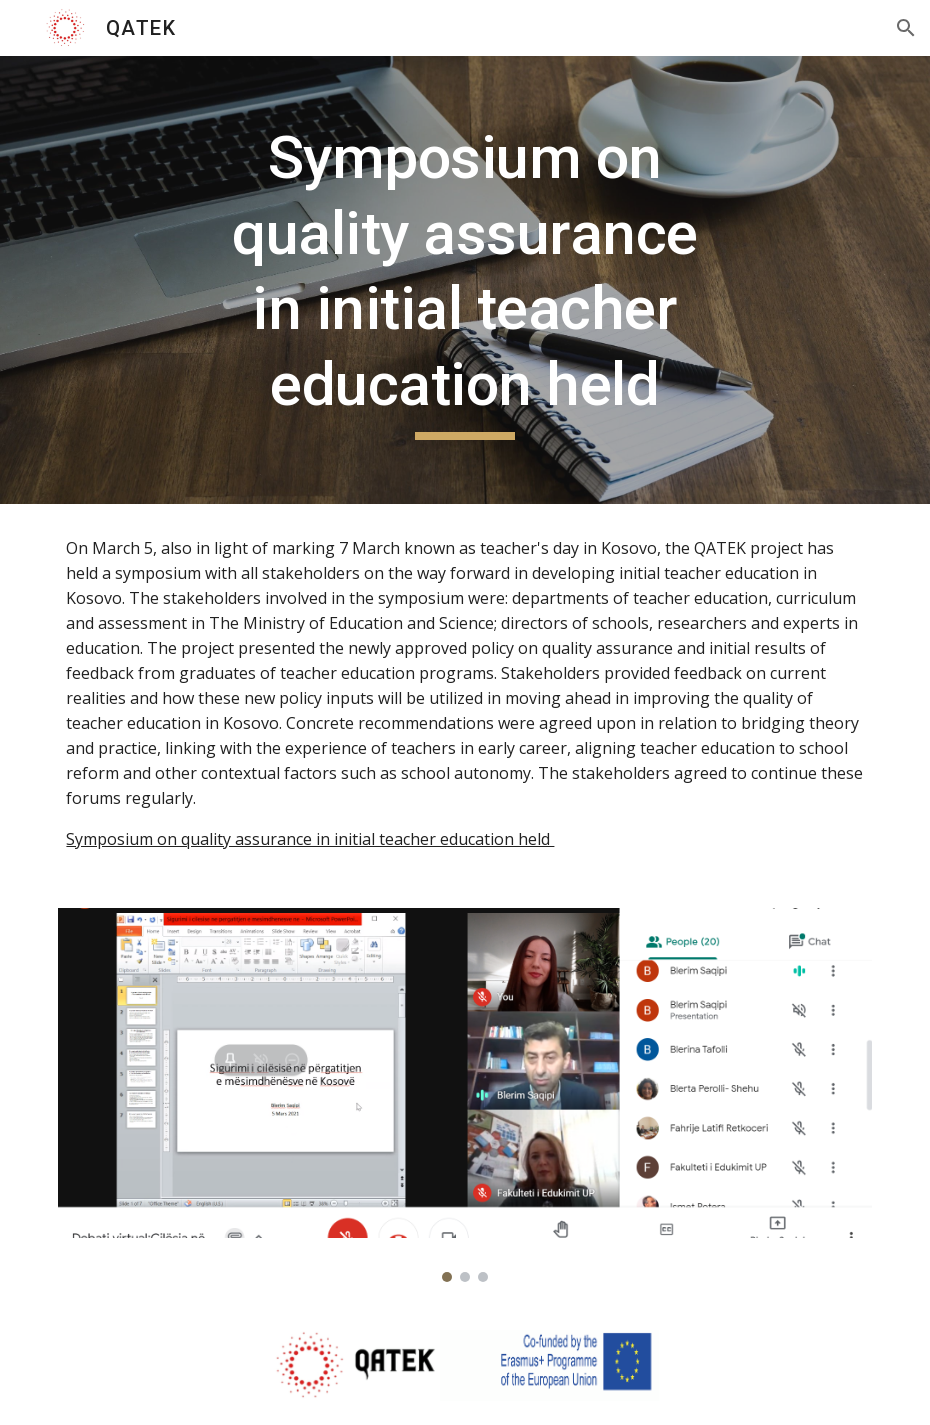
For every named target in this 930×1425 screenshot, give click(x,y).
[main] (464, 280)
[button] (906, 28)
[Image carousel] (464, 1095)
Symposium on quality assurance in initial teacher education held (310, 839)
